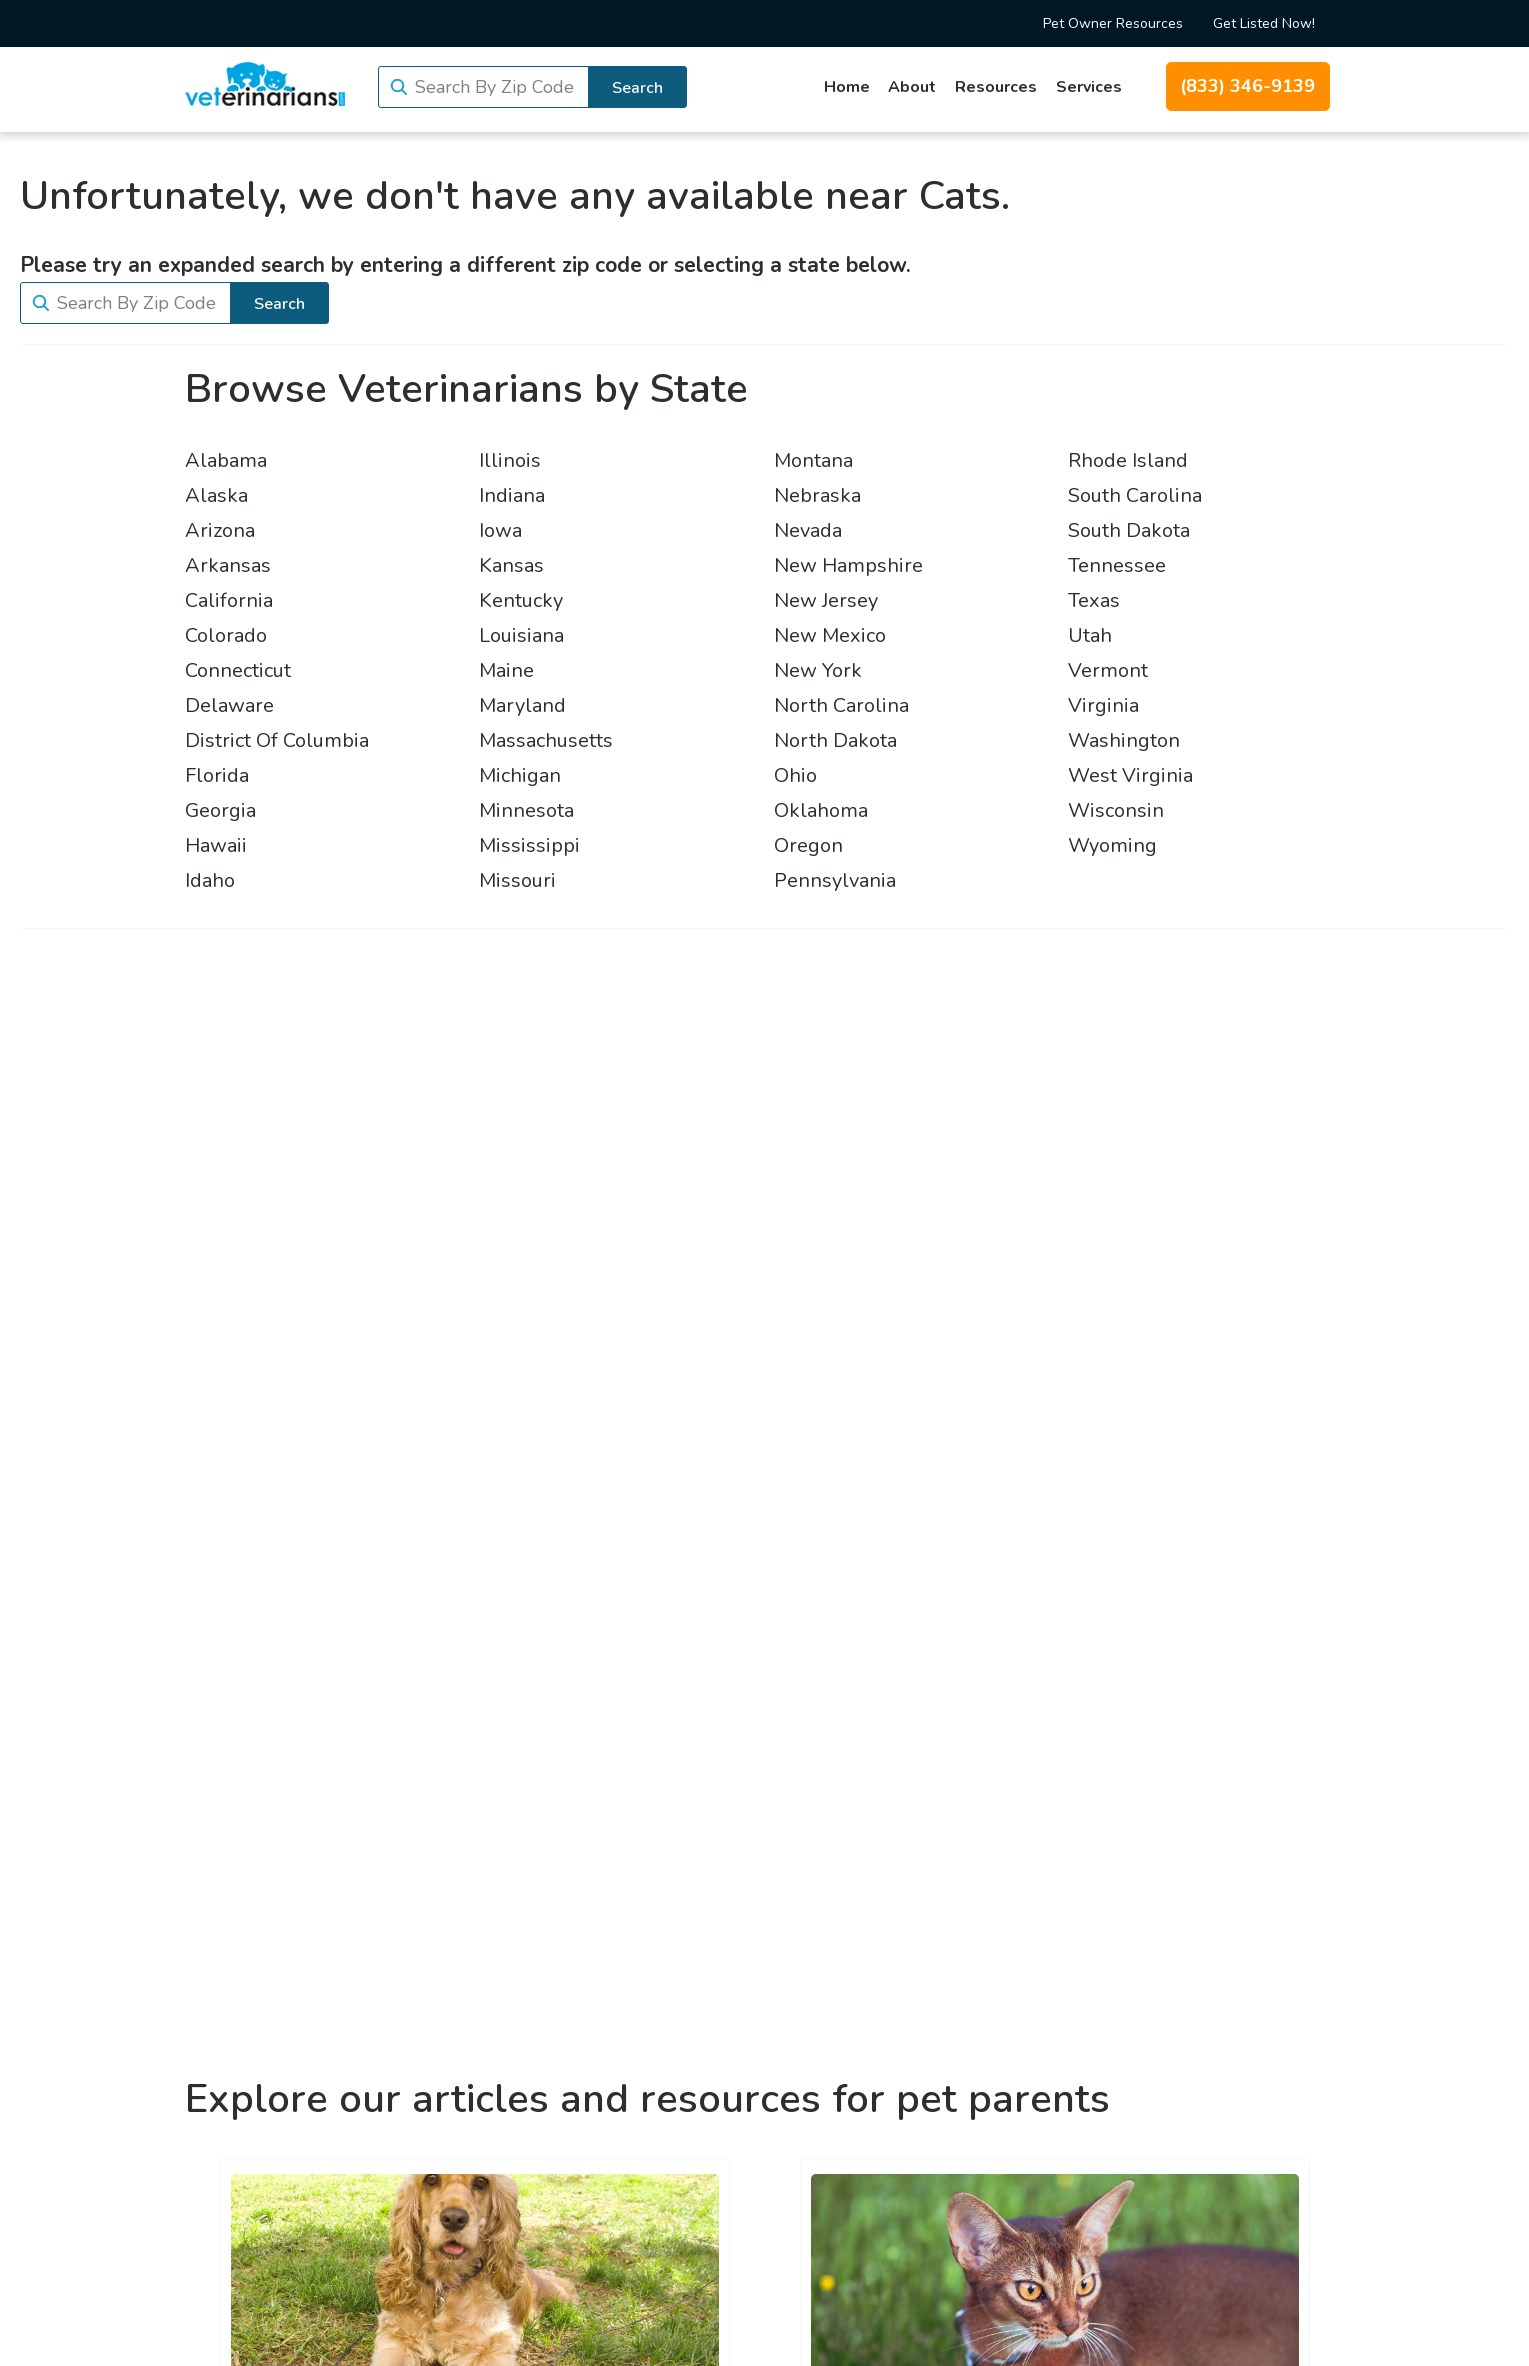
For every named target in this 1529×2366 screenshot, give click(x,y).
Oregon (808, 845)
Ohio (795, 775)
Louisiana (521, 635)
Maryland (522, 705)
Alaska (216, 495)
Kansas (511, 565)
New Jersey (826, 600)
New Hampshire (848, 565)
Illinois (510, 460)
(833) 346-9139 (1247, 86)
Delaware (229, 705)
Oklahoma (821, 810)
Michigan (520, 775)
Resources (996, 87)
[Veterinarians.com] (265, 84)
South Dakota (1129, 530)
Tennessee (1117, 565)
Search (637, 88)
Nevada (808, 530)
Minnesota (526, 810)
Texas (1094, 600)
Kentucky (521, 600)
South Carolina (1135, 495)
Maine (506, 670)
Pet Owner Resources (1113, 23)
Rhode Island (1128, 460)
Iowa (500, 530)
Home (847, 87)
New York (818, 670)
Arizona (220, 530)
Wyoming (1112, 845)
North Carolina (841, 705)
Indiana (512, 495)
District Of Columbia (277, 740)
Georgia (220, 810)
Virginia (1103, 705)
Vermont (1108, 670)
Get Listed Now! (1264, 23)
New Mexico (830, 635)
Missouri (517, 880)
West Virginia (1130, 775)
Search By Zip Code (494, 87)
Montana (813, 460)
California (229, 600)
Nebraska (817, 495)
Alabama (226, 460)
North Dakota (835, 740)
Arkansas (228, 565)
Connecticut (238, 670)
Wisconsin (1116, 810)
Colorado (226, 635)
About (912, 87)
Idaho (210, 880)
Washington (1124, 740)
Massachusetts (546, 740)
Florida (217, 775)
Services (1089, 87)
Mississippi (529, 845)
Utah (1090, 635)
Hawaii (216, 845)
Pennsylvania (835, 880)
